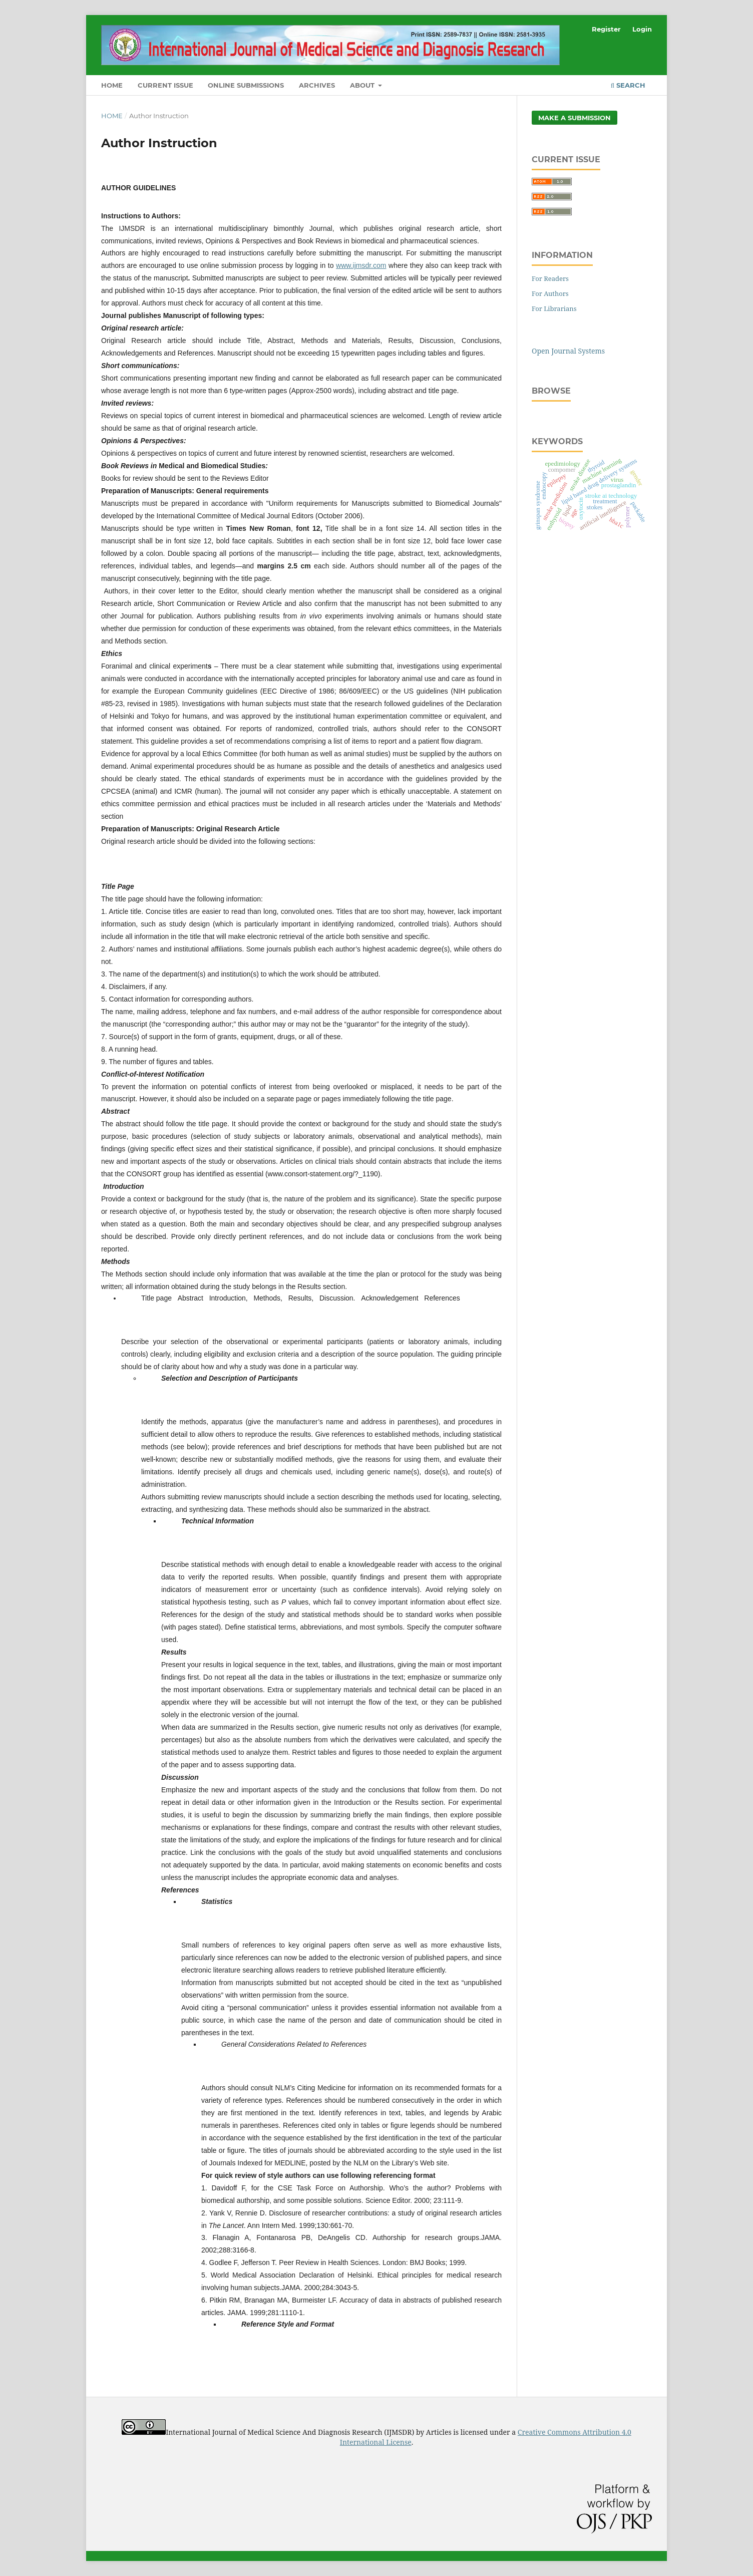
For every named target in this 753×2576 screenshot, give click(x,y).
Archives (317, 85)
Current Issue (165, 85)
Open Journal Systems (568, 351)
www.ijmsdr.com (361, 265)
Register (606, 29)
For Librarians (554, 308)
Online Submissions (246, 85)
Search (628, 85)
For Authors (550, 293)
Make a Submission (574, 118)
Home (112, 85)
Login (642, 29)
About (363, 85)
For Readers (550, 278)
